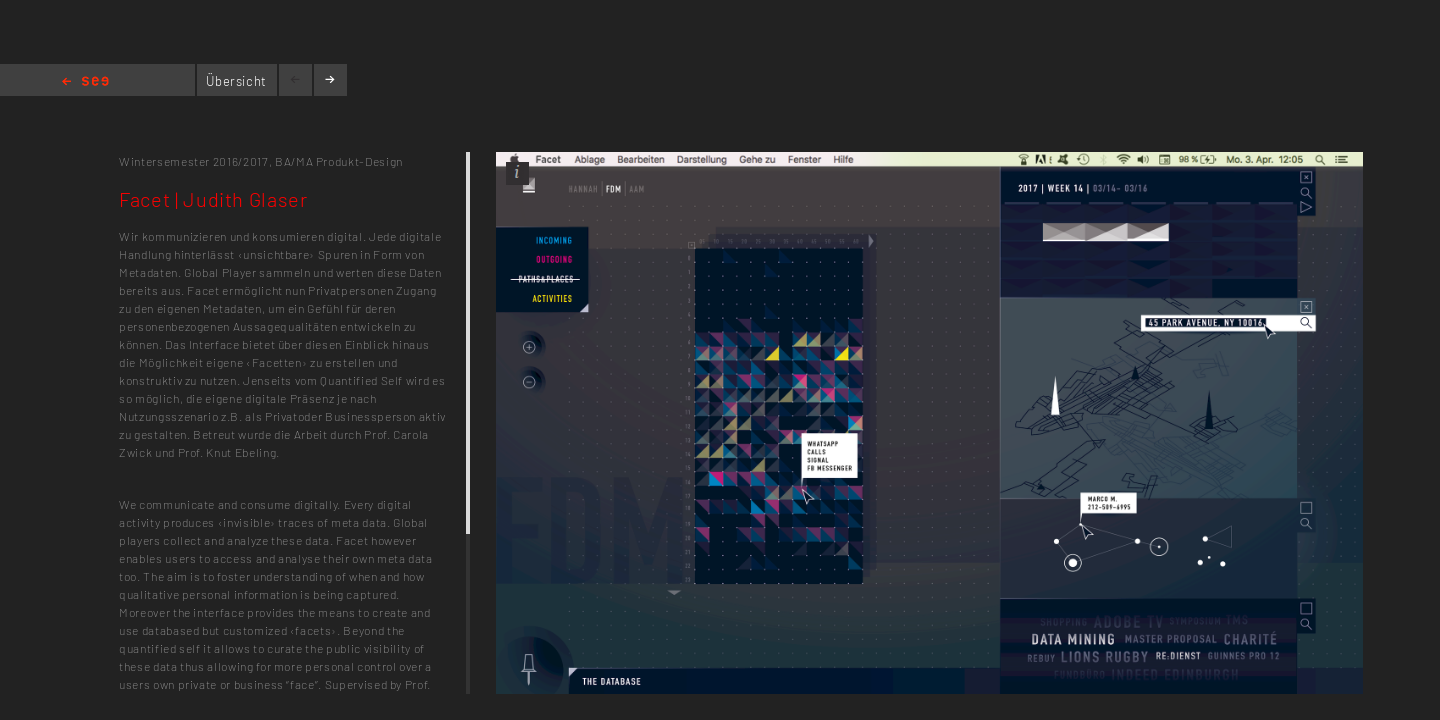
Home (85, 82)
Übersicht (236, 81)
